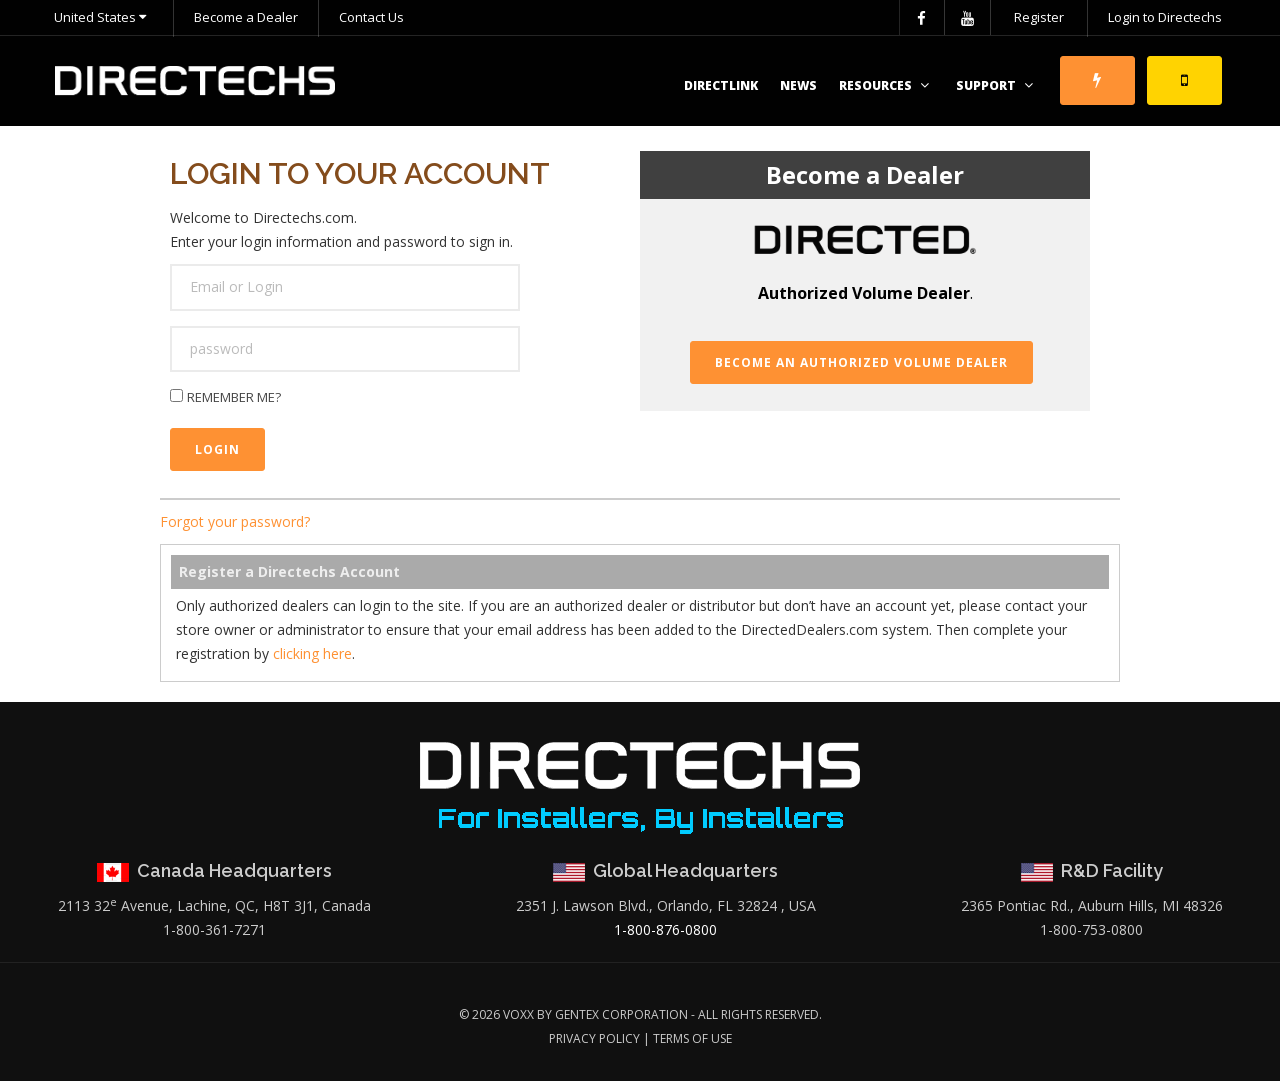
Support (997, 85)
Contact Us (371, 17)
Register (1039, 17)
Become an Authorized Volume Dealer (861, 362)
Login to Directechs (1165, 17)
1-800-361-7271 (214, 929)
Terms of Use (692, 1038)
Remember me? (234, 397)
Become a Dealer (246, 17)
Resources (886, 85)
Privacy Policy (594, 1038)
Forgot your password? (235, 521)
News (798, 85)
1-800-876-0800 (665, 929)
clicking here (312, 653)
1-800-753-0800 (1091, 929)
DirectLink (721, 85)
